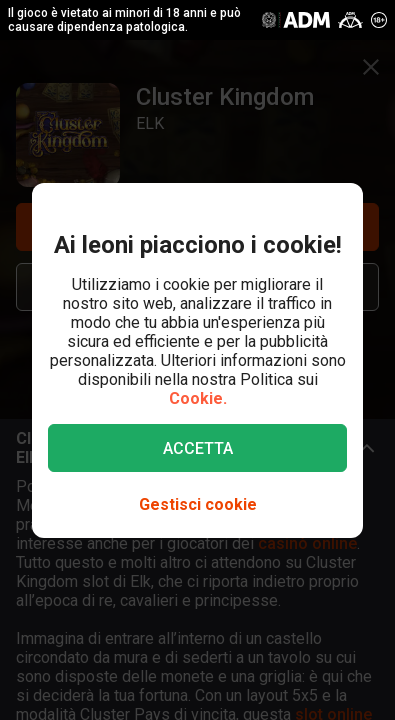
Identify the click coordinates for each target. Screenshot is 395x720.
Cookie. (198, 398)
